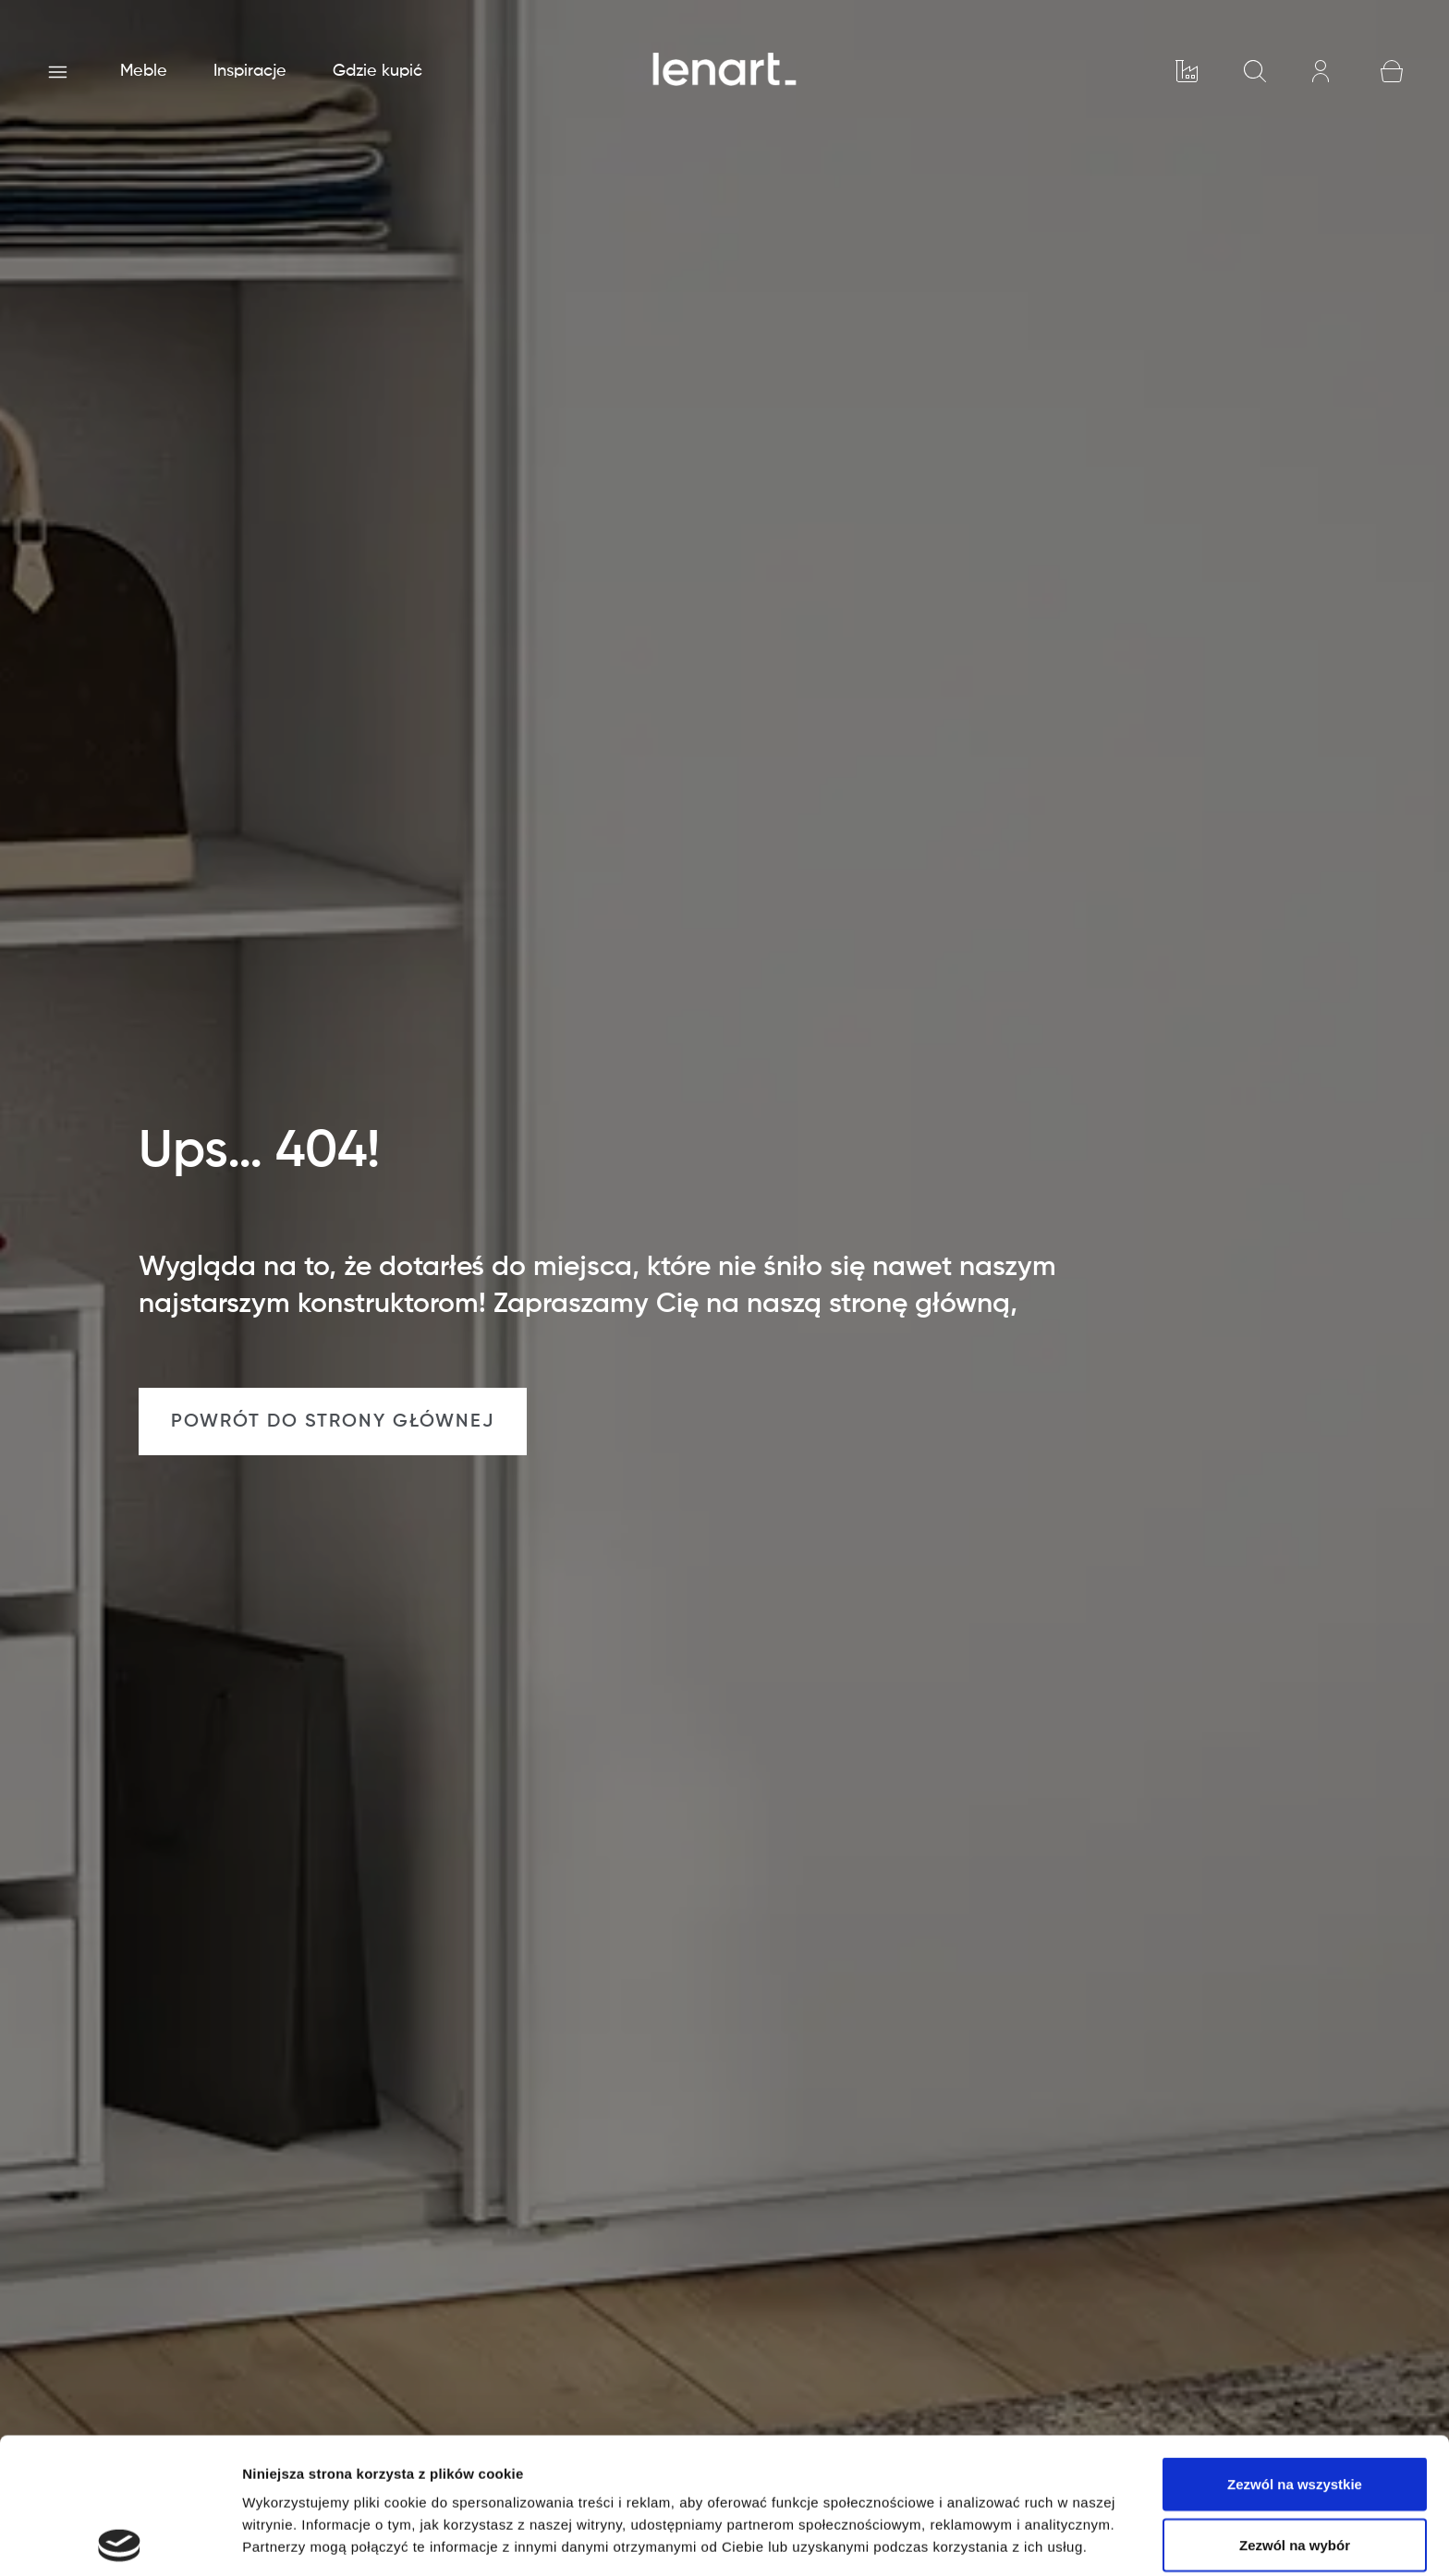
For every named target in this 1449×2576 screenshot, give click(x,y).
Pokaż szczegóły (986, 2539)
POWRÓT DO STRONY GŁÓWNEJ (332, 1422)
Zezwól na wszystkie (1294, 2348)
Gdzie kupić (377, 71)
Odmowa (1294, 2469)
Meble (143, 71)
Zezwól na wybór (1294, 2409)
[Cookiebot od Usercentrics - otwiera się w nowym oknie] (120, 2540)
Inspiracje (249, 71)
